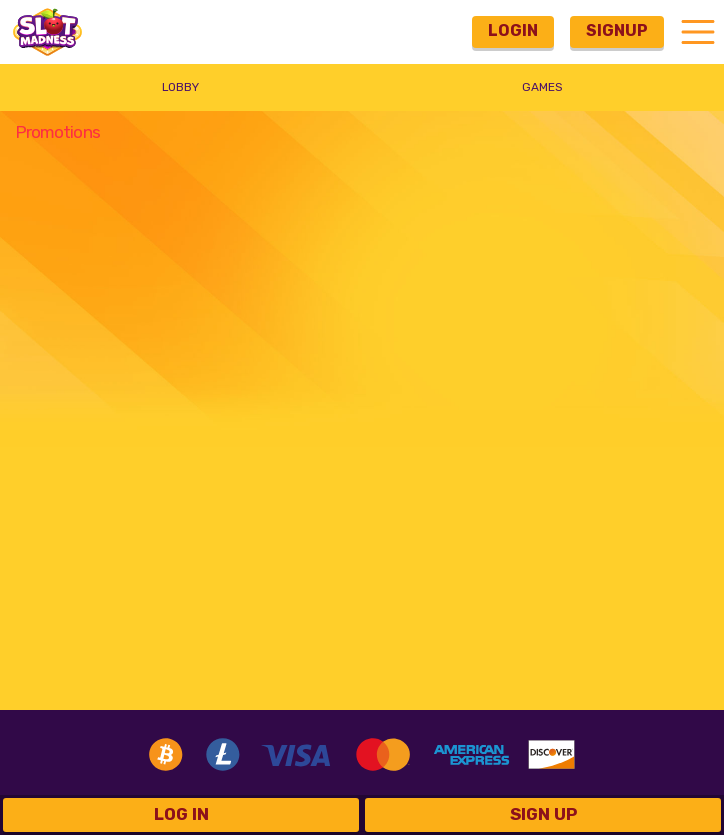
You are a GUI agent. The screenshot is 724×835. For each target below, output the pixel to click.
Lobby (180, 87)
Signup (617, 30)
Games (542, 87)
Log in (181, 814)
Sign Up (543, 814)
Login (513, 30)
